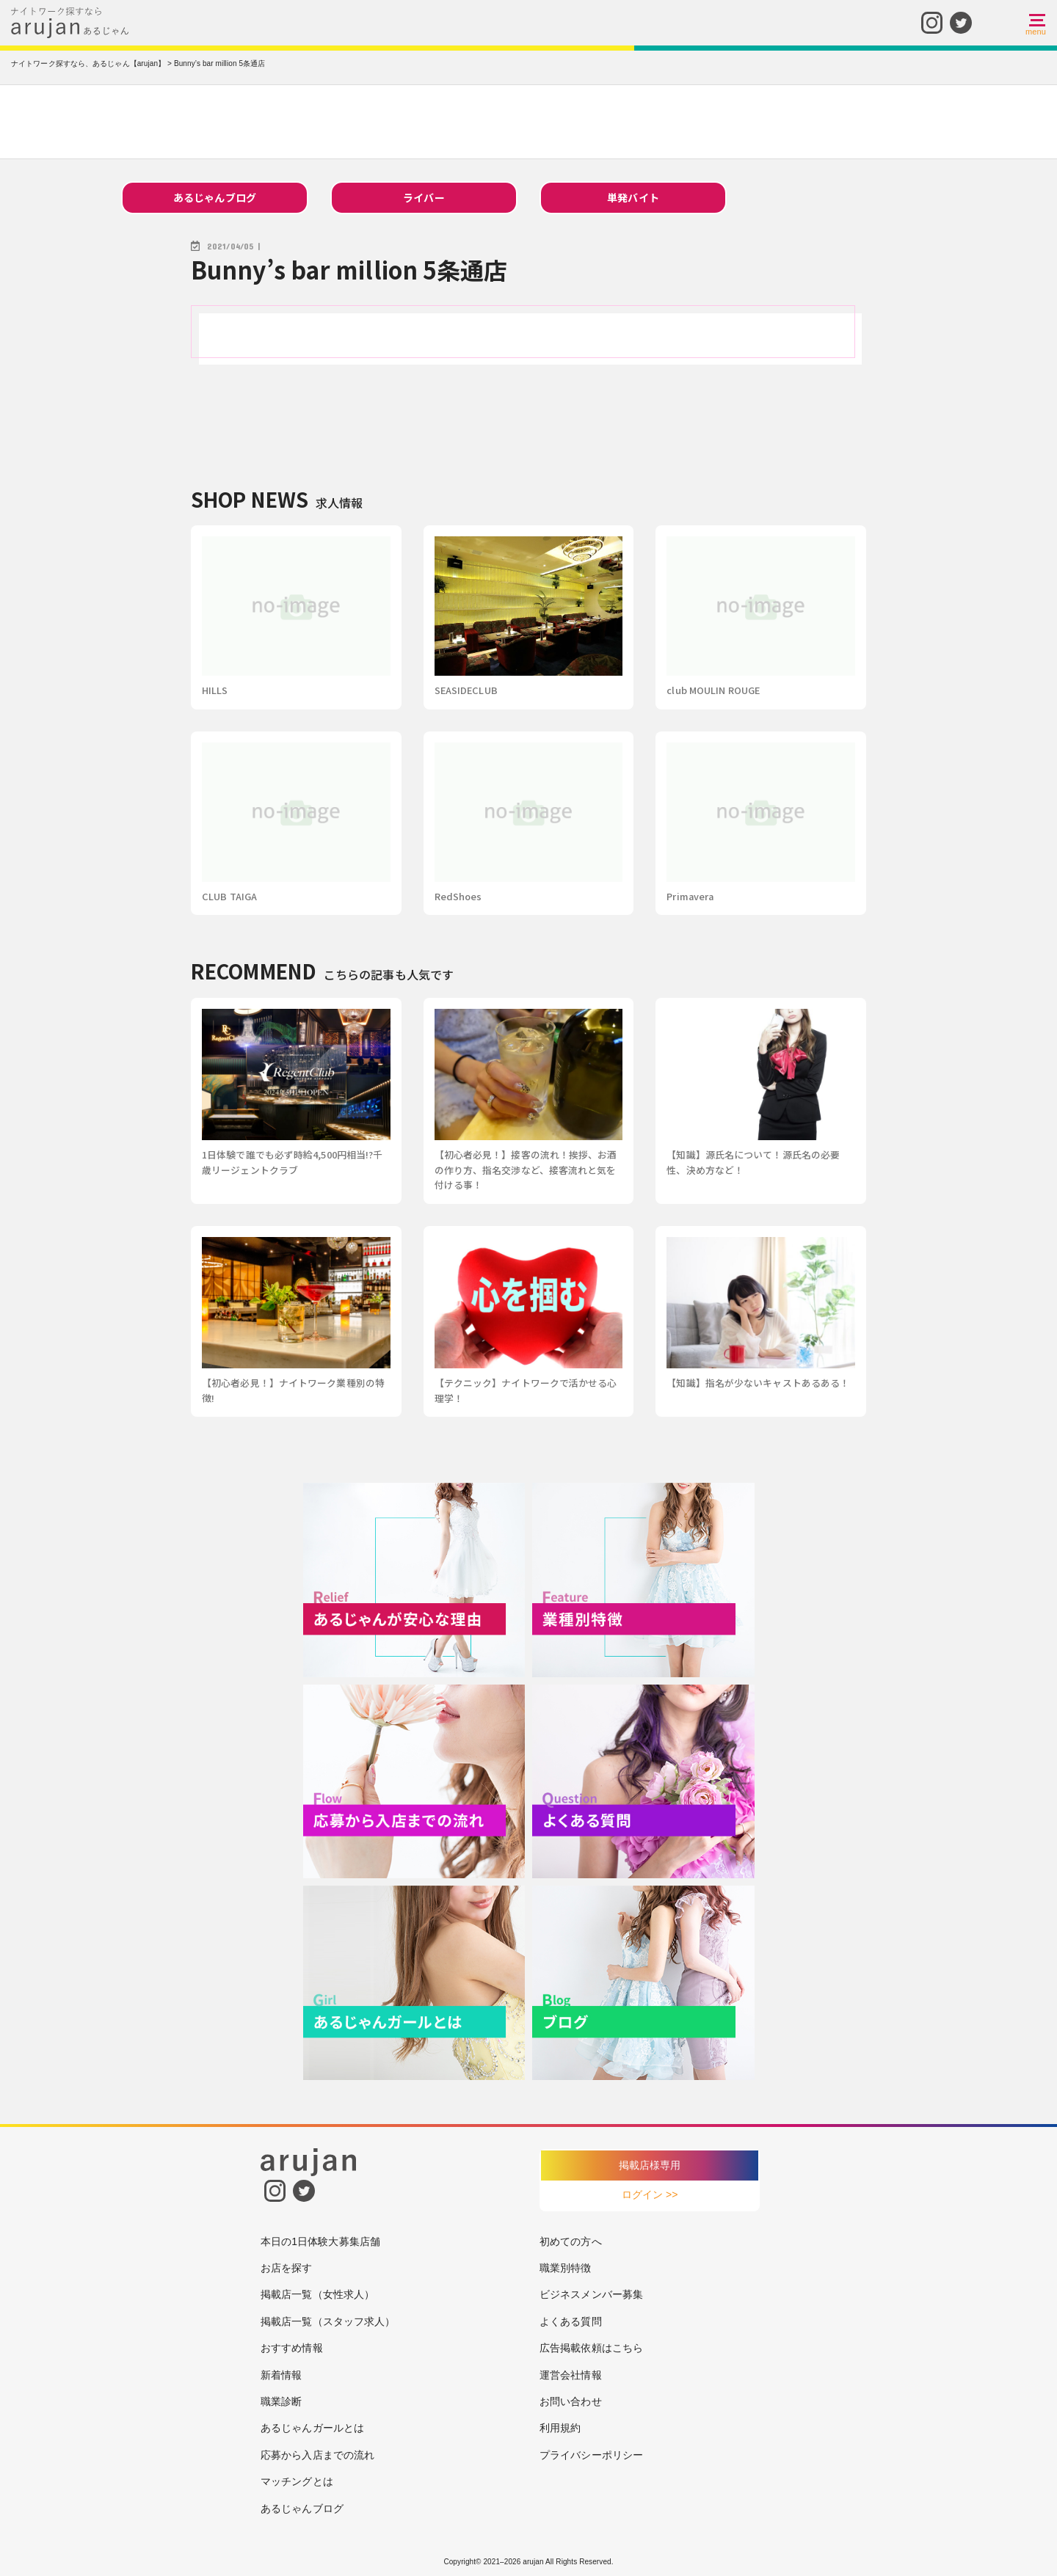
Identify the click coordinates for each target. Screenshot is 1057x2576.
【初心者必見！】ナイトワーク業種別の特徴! (293, 1390)
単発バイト (633, 197)
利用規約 (560, 2428)
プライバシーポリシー (591, 2455)
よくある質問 (571, 2321)
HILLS (215, 690)
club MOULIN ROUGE (713, 690)
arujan (533, 2562)
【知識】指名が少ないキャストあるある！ (757, 1383)
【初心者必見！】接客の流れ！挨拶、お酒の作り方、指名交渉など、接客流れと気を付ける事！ (526, 1169)
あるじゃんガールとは (312, 2428)
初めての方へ (571, 2241)
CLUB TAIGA (229, 896)
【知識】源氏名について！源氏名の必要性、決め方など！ (753, 1161)
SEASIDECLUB (466, 690)
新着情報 (281, 2375)
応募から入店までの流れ (317, 2455)
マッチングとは (297, 2481)
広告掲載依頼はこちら (591, 2348)
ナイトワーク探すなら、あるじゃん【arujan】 (88, 63)
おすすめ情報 (292, 2348)
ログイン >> (650, 2194)
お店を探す (287, 2268)
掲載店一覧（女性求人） (317, 2294)
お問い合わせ (571, 2401)
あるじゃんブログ (214, 197)
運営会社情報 (571, 2375)
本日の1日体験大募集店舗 (320, 2241)
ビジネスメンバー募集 (591, 2294)
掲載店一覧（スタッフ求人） (328, 2321)
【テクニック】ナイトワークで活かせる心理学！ (526, 1390)
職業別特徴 (566, 2268)
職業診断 (281, 2401)
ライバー (423, 197)
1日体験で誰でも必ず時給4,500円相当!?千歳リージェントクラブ (292, 1161)
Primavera (689, 896)
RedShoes (458, 896)
